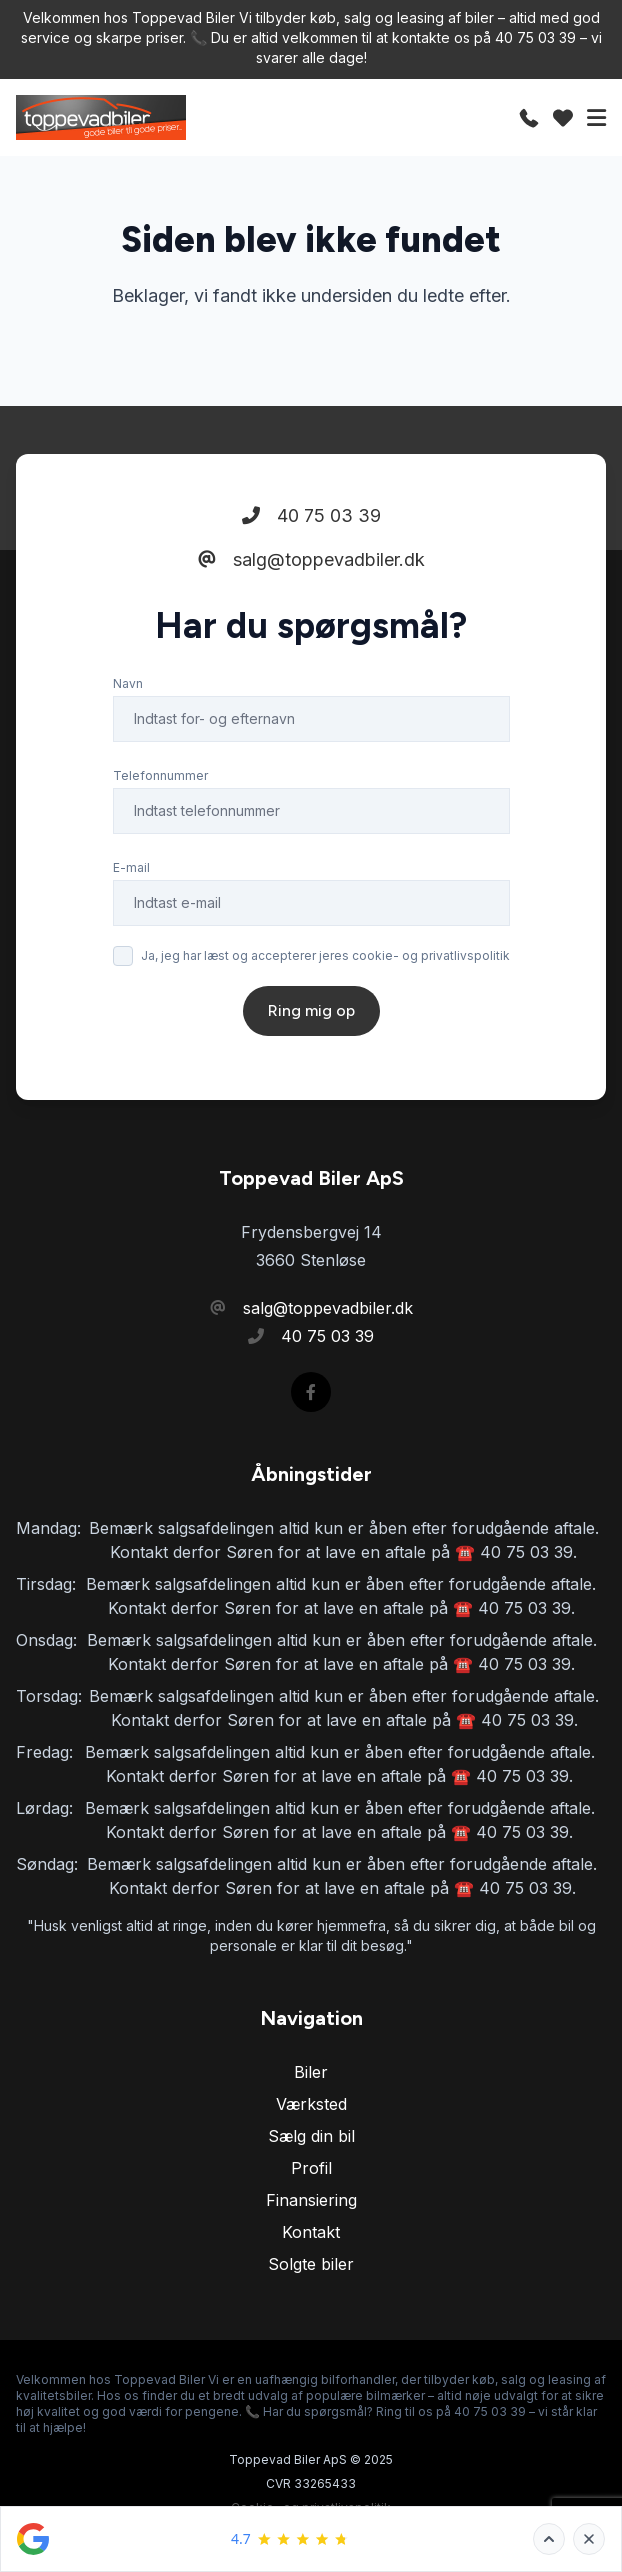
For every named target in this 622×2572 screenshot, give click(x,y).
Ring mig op (311, 1010)
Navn (128, 683)
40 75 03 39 (311, 515)
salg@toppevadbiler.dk (311, 559)
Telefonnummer (160, 775)
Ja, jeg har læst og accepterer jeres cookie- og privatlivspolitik (325, 955)
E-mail (131, 867)
